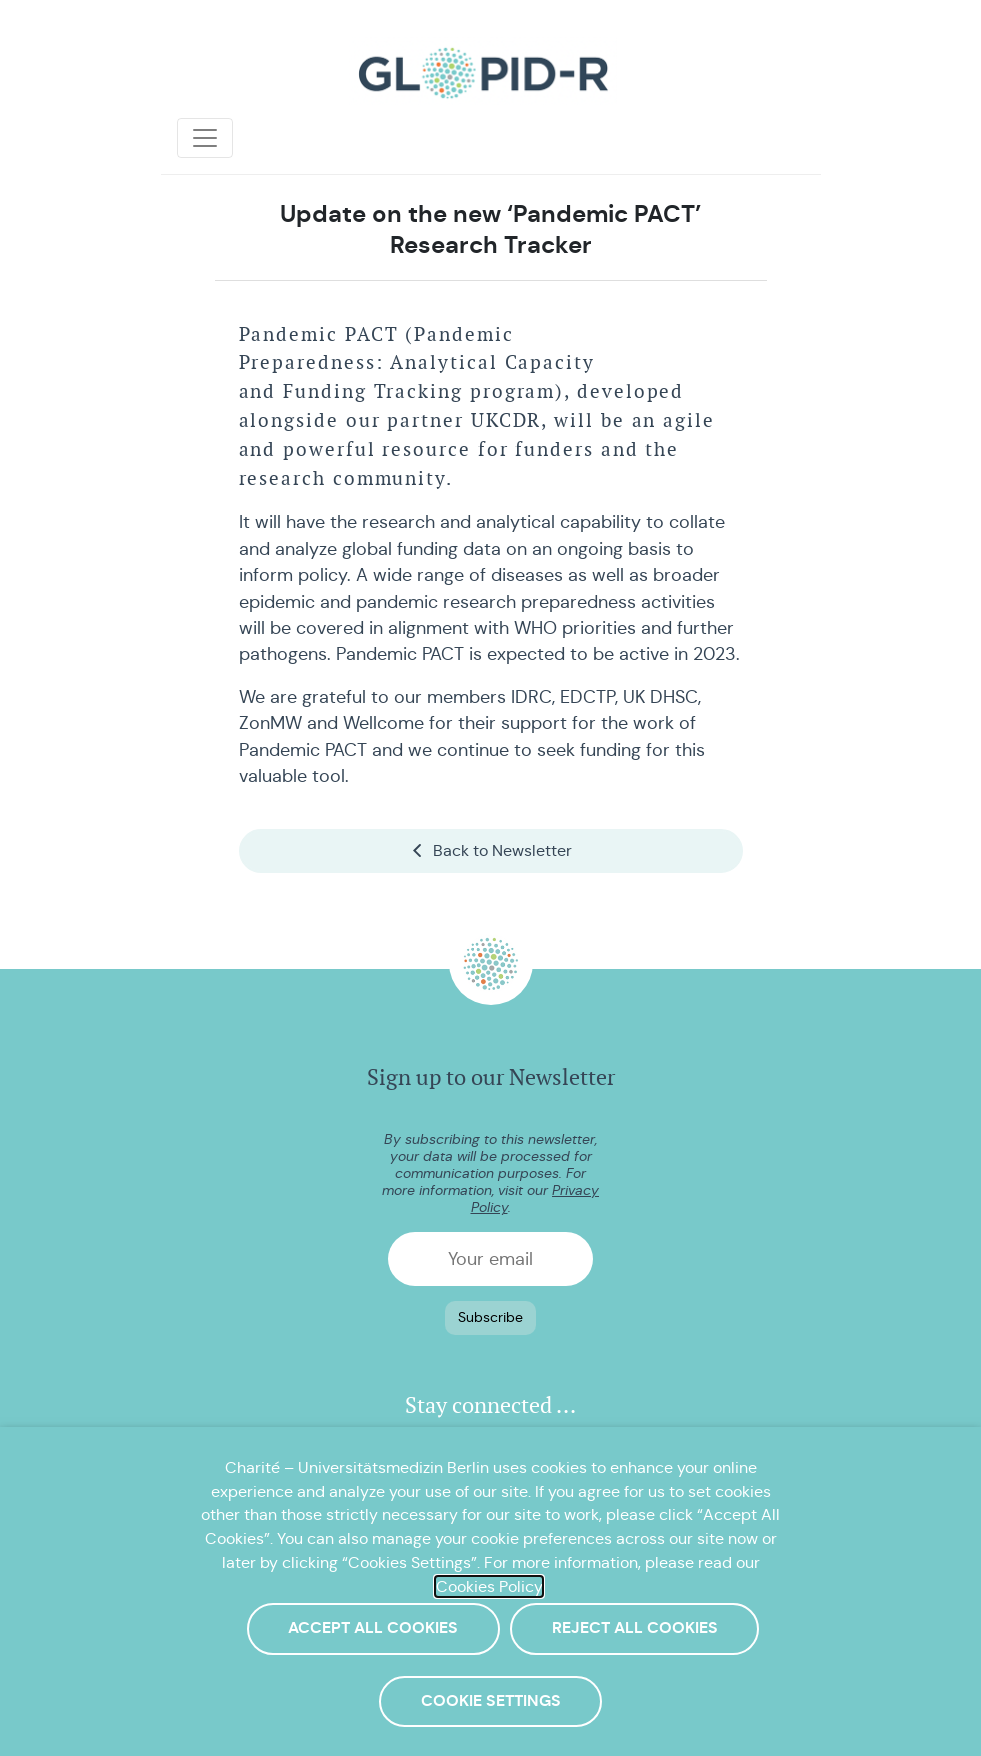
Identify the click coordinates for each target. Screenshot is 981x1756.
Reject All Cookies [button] (635, 1628)
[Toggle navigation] (205, 138)
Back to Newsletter (490, 850)
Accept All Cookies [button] (373, 1628)
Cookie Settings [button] (491, 1701)
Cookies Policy (489, 1586)
